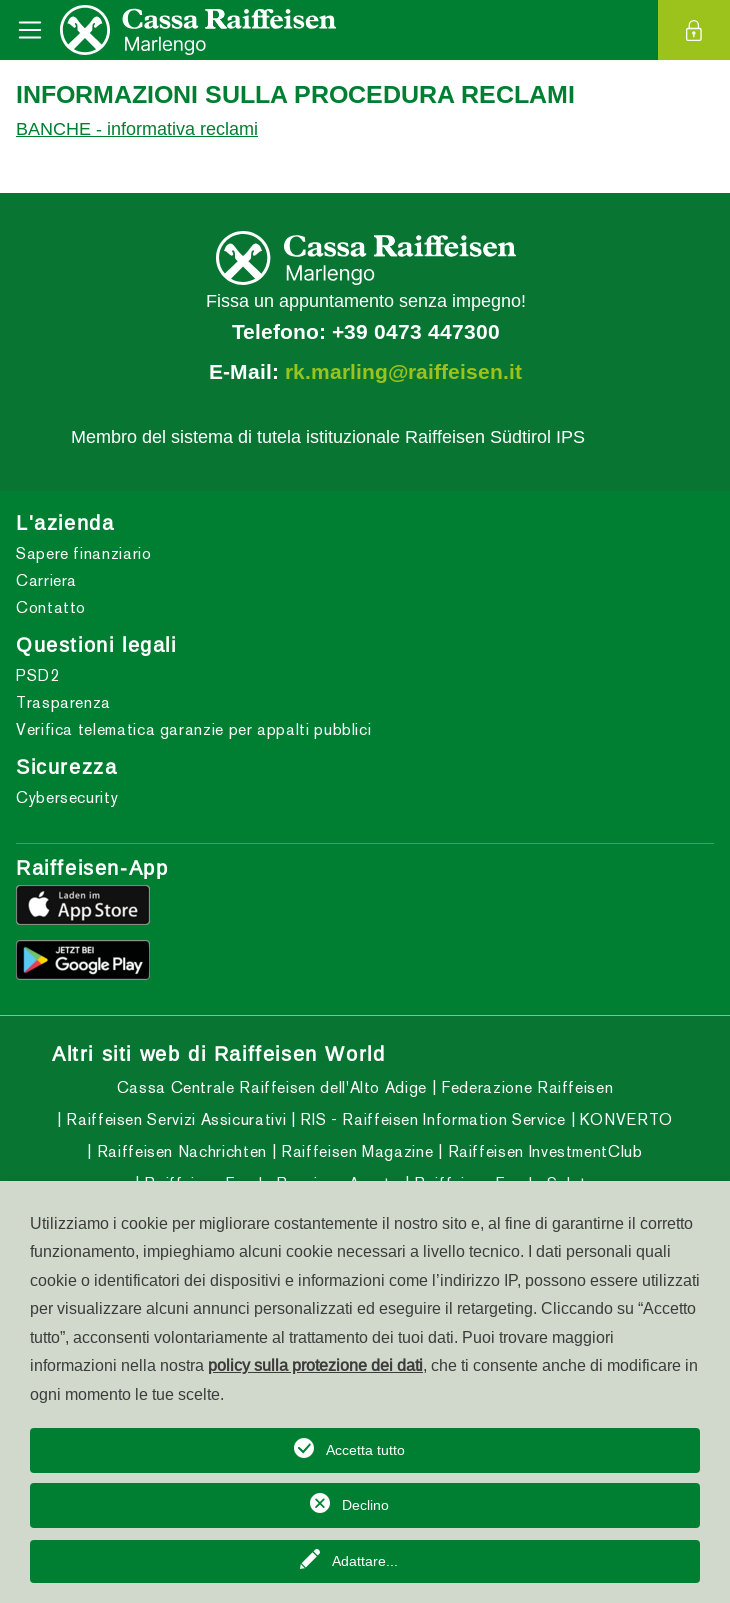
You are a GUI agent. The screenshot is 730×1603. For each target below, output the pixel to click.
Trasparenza (63, 702)
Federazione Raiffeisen (525, 1087)
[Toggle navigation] (30, 30)
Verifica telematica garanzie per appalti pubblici (193, 729)
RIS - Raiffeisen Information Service (431, 1119)
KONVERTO (624, 1119)
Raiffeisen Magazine (354, 1151)
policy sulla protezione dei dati (315, 1365)
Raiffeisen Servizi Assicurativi (174, 1119)
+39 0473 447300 (416, 332)
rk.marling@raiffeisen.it (403, 372)
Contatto (51, 607)
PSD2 (38, 675)
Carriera (46, 580)
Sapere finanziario (84, 553)
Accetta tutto (365, 1450)
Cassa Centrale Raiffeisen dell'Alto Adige (272, 1087)
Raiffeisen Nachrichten (179, 1151)
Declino (365, 1505)
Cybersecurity (67, 797)
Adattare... (365, 1561)
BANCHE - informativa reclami (137, 128)
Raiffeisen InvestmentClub (543, 1151)
